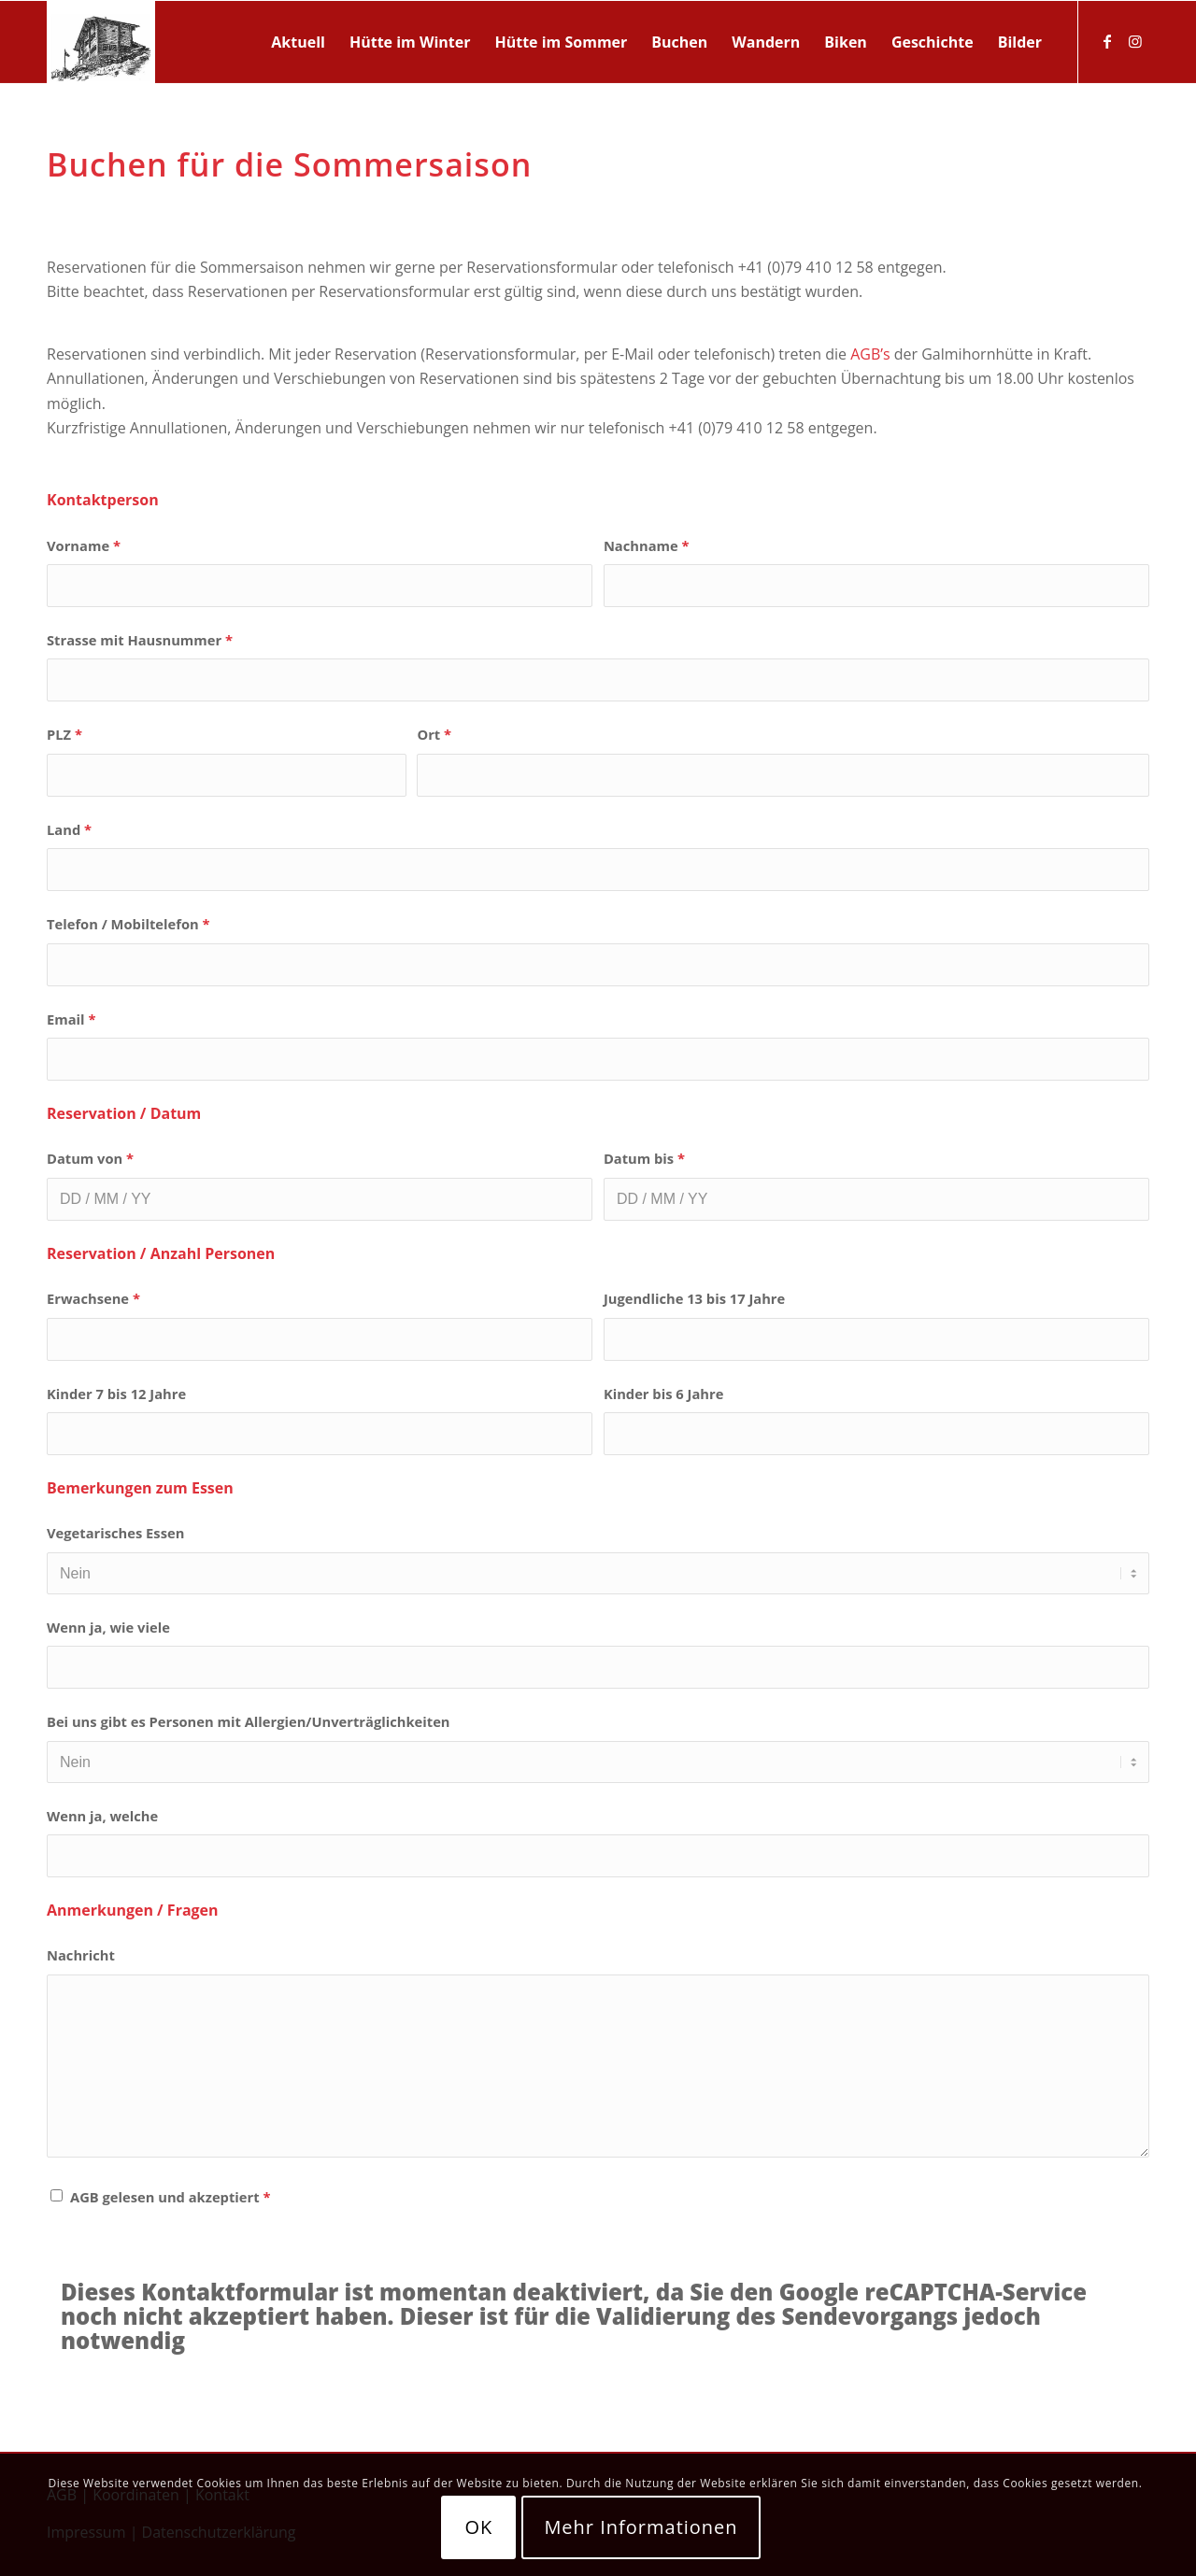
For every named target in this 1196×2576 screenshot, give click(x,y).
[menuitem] (298, 42)
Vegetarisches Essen (115, 1532)
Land (69, 829)
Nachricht (81, 1955)
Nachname (647, 545)
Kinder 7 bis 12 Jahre (116, 1393)
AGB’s (870, 354)
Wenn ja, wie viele (108, 1627)
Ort (434, 734)
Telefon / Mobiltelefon (128, 923)
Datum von (90, 1158)
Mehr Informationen (640, 2527)
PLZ (64, 734)
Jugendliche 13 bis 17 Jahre (694, 1298)
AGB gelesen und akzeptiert (170, 2196)
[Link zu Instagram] (1135, 41)
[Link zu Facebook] (1107, 41)
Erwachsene (93, 1298)
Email (71, 1019)
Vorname (84, 545)
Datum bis (644, 1158)
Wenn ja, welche (102, 1815)
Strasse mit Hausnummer (140, 639)
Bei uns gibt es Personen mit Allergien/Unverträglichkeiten (248, 1721)
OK (478, 2527)
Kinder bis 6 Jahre (663, 1393)
